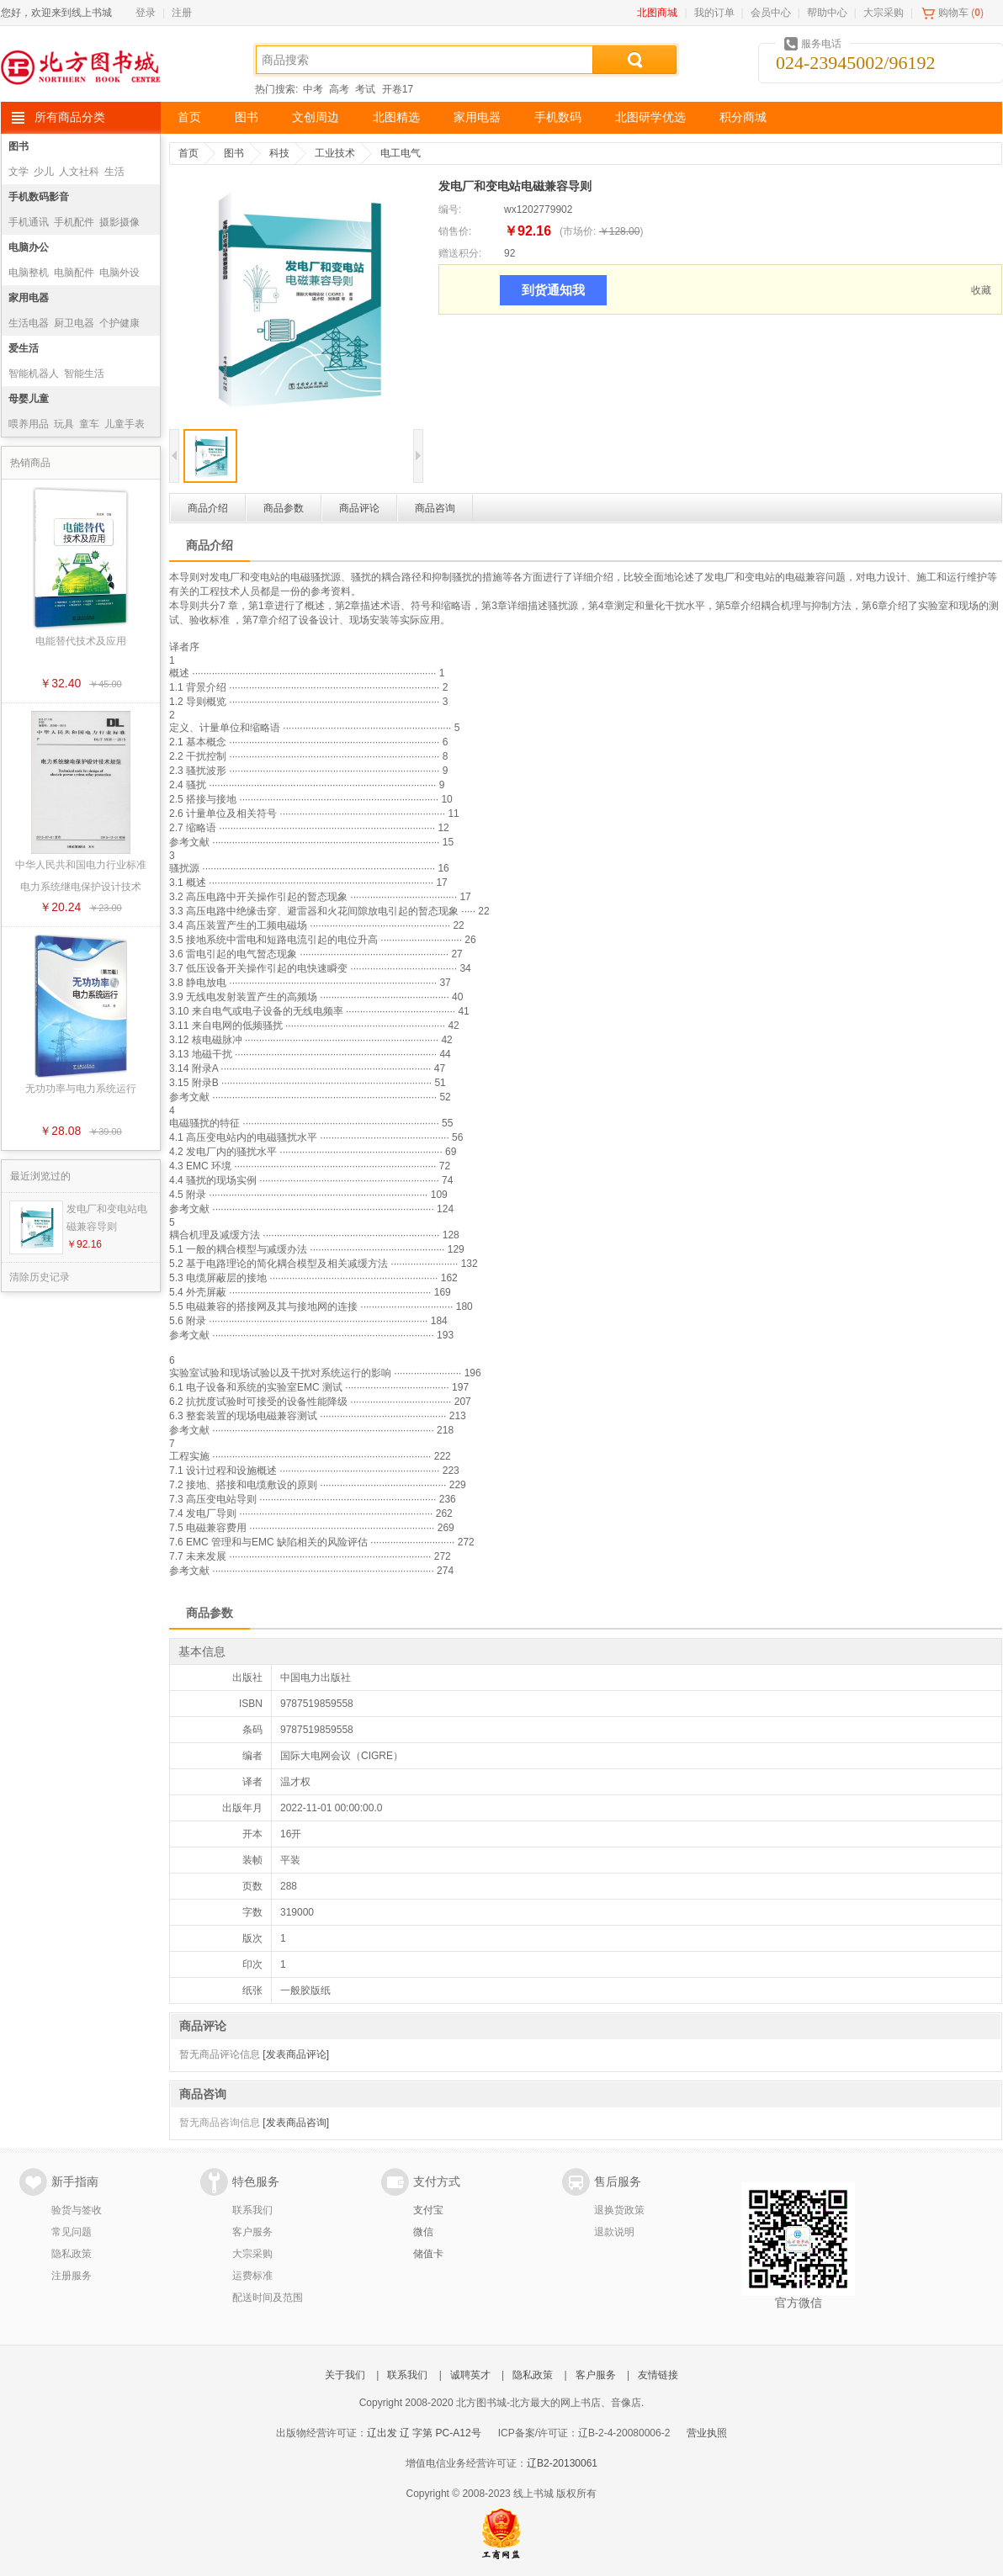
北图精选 (396, 117)
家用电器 (477, 117)
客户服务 (252, 2232)
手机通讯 (28, 222)
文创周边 (315, 117)
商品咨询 (435, 508)
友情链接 (658, 2375)
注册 (182, 13)
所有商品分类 (69, 117)
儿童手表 (124, 424)
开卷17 (397, 89)
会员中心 (771, 13)
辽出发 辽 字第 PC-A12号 (424, 2433)
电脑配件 (74, 272)
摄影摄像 (119, 222)
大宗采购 (883, 13)
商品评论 (359, 508)
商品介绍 (208, 508)
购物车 (953, 13)
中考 (313, 89)
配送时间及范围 (267, 2297)
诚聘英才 (470, 2375)
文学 (18, 172)
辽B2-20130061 (562, 2463)
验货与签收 (76, 2210)
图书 (246, 117)
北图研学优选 (650, 117)
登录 (145, 13)
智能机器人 (33, 373)
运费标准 (252, 2276)
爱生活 (23, 348)
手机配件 (74, 222)
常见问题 (71, 2232)
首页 (189, 117)
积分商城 (743, 117)
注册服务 (71, 2276)
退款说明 (614, 2232)
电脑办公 (28, 247)
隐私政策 (71, 2254)
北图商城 (657, 13)
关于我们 (345, 2375)
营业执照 (707, 2433)
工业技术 (335, 153)
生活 (114, 172)
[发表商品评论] (296, 2054)
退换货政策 (619, 2210)
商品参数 (283, 508)
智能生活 (84, 373)
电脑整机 (28, 272)
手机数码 (557, 117)
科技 (279, 153)
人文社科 (79, 172)
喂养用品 (28, 424)
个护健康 (119, 323)
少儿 (44, 172)
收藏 (981, 290)
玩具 (64, 424)
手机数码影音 (38, 197)
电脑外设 (119, 272)
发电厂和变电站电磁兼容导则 (106, 1217)
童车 (89, 424)
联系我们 (252, 2210)
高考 (339, 89)
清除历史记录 (39, 1277)
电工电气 (400, 153)
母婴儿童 (28, 399)
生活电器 (28, 323)
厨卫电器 (74, 323)
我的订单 (714, 13)
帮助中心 (827, 13)
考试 (365, 89)
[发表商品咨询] (296, 2122)
